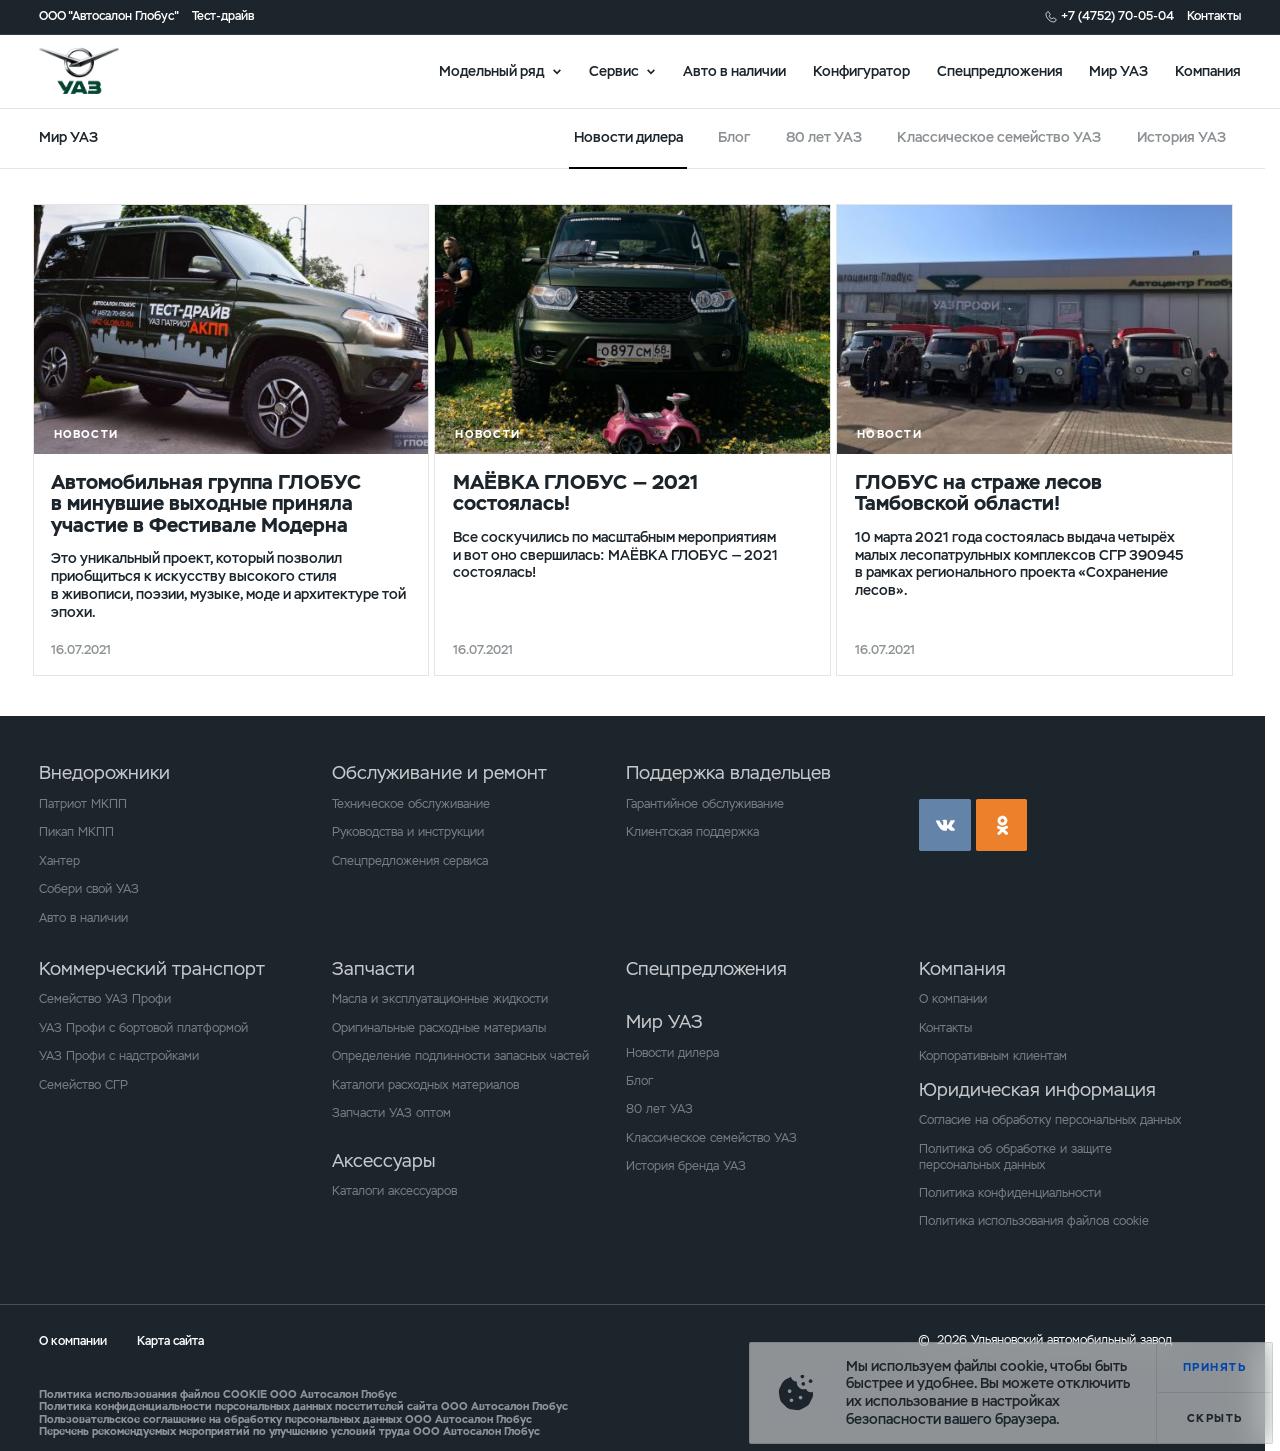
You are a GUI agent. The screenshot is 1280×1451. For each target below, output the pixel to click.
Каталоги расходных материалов (425, 1085)
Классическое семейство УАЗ (999, 137)
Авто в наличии (734, 70)
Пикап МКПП (76, 832)
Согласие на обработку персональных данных (1050, 1120)
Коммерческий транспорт (152, 968)
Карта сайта (170, 1341)
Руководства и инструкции (408, 832)
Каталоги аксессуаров (394, 1191)
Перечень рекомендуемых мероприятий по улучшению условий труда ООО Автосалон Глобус (289, 1431)
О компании (953, 999)
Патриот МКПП (83, 804)
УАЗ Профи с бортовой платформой (143, 1028)
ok (1002, 825)
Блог (734, 137)
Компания (1208, 70)
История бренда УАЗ (686, 1166)
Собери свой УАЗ (89, 889)
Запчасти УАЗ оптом (391, 1113)
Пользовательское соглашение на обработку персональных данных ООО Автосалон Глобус (285, 1419)
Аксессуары (383, 1160)
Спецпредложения (1000, 70)
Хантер (59, 861)
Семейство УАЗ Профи (105, 999)
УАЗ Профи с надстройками (119, 1056)
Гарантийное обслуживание (705, 804)
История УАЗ (1181, 137)
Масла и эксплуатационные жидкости (440, 999)
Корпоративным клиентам (993, 1056)
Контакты (1214, 16)
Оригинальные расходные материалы (439, 1028)
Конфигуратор (861, 70)
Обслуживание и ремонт (439, 772)
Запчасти (373, 968)
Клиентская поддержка (692, 832)
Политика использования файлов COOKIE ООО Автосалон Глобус (218, 1394)
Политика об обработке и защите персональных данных (1015, 1157)
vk (945, 825)
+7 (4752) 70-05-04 (1117, 16)
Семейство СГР (83, 1085)
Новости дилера (672, 1053)
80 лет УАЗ (824, 137)
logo (101, 71)
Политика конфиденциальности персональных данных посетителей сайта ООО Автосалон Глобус (303, 1406)
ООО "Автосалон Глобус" (109, 16)
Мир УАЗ (1118, 70)
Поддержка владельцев (728, 772)
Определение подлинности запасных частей (460, 1056)
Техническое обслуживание (411, 804)
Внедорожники (104, 772)
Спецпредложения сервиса (410, 861)
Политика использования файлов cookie (1034, 1221)
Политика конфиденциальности (1010, 1193)
